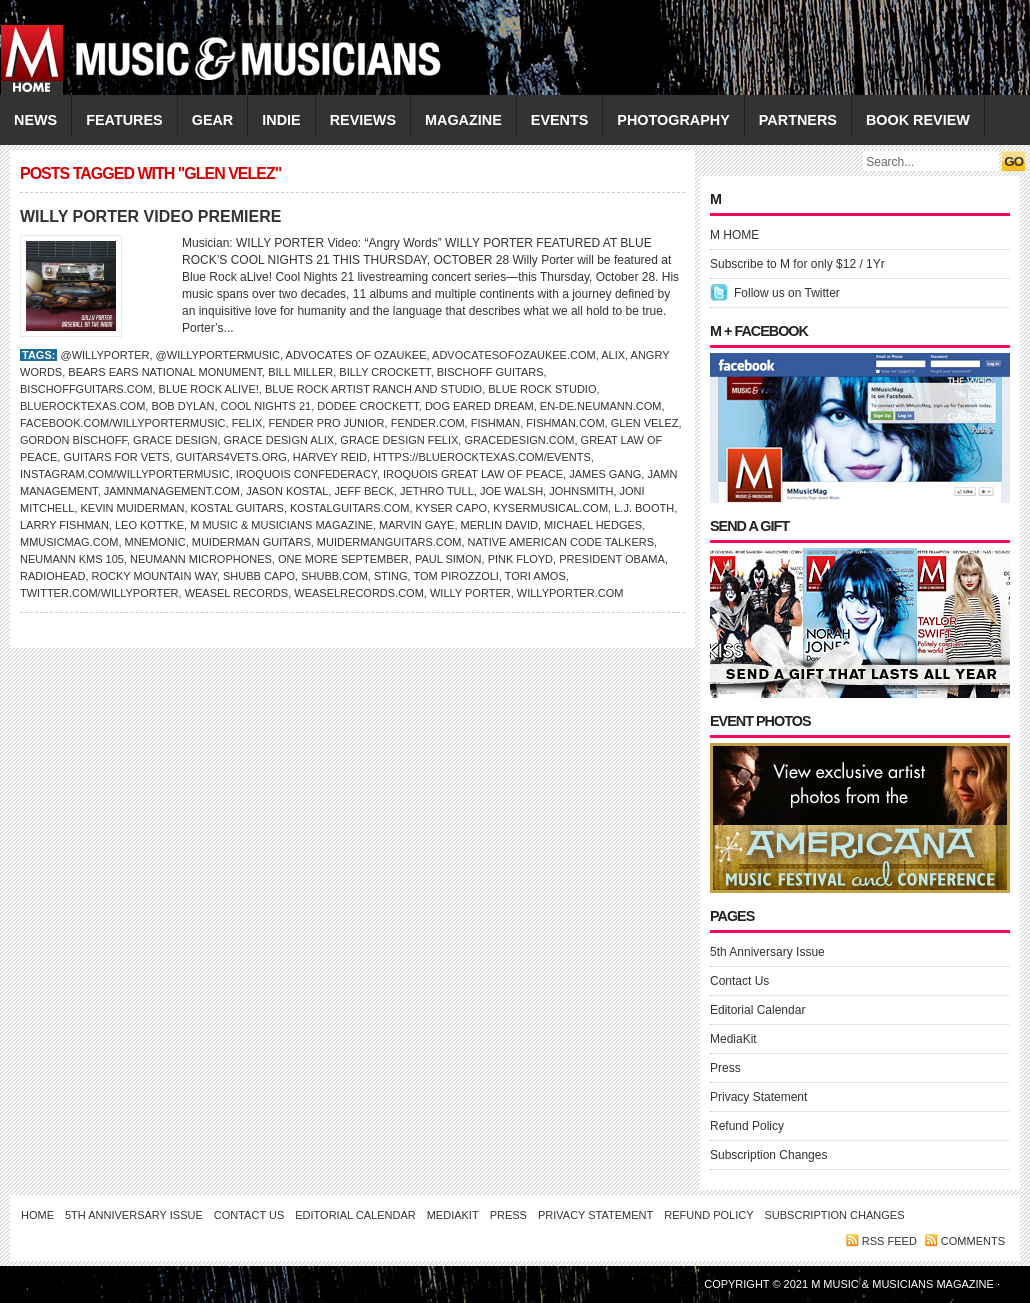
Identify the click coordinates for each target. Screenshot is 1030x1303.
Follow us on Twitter (787, 293)
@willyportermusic (218, 355)
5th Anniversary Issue (767, 952)
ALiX (613, 355)
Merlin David (499, 525)
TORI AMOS (535, 576)
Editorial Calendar (757, 1010)
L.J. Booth (644, 508)
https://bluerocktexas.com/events (482, 457)
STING (391, 576)
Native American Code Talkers (561, 542)
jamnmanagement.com (172, 491)
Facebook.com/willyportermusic (123, 423)
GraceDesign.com (519, 440)
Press (725, 1068)
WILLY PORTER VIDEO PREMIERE (150, 216)
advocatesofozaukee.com (514, 355)
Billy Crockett (384, 372)
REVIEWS (363, 120)
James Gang (605, 474)
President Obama (612, 559)
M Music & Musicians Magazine (281, 525)
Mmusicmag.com (69, 542)
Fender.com (428, 423)
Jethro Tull (437, 491)
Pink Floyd (520, 559)
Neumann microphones (201, 559)
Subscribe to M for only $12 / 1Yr (797, 264)
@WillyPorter (104, 355)
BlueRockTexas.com (82, 406)
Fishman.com (565, 423)
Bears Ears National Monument (165, 372)
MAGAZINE (463, 120)
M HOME (734, 235)
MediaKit (733, 1039)
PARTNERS (798, 120)
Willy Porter (470, 593)
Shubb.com (334, 576)
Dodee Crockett (367, 406)
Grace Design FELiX (399, 440)
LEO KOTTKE (149, 525)
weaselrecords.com (359, 593)
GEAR (213, 120)
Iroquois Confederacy (306, 474)
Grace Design (175, 440)
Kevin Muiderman (133, 508)
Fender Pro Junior (326, 423)
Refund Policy (747, 1126)
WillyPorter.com (570, 593)
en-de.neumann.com (601, 406)
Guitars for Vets (116, 457)
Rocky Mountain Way (154, 576)
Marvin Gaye (416, 525)
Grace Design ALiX (279, 440)
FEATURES (124, 120)
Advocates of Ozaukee (356, 355)
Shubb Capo (259, 576)
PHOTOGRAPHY (673, 120)
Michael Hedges (593, 525)
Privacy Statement (758, 1097)
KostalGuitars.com (349, 508)
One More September (343, 559)
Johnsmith (581, 491)
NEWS (35, 120)
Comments (973, 1241)
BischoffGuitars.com (86, 389)
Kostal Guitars (237, 508)
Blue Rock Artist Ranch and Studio (373, 389)
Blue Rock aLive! (209, 389)
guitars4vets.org (231, 457)
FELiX (247, 423)
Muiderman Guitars (251, 542)
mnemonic (155, 542)
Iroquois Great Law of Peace (473, 474)
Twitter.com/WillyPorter (99, 593)
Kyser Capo (452, 508)
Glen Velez (645, 423)
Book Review (918, 120)
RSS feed (889, 1241)
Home (37, 1215)
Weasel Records (237, 593)
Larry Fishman (64, 525)
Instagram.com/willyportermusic (125, 474)
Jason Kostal (287, 491)
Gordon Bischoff (73, 440)
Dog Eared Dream (479, 406)
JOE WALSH (511, 491)
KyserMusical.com (550, 508)
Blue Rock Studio (542, 389)
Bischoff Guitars (490, 372)
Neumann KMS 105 (72, 559)
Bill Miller (300, 372)
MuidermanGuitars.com (389, 542)
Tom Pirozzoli (456, 576)
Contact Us (739, 981)
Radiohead (52, 576)
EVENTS (560, 120)
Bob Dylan (182, 406)
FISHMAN (496, 423)
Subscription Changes (768, 1155)
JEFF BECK (364, 491)
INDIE (281, 120)
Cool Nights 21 (266, 406)
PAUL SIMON (448, 559)
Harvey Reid (330, 457)
